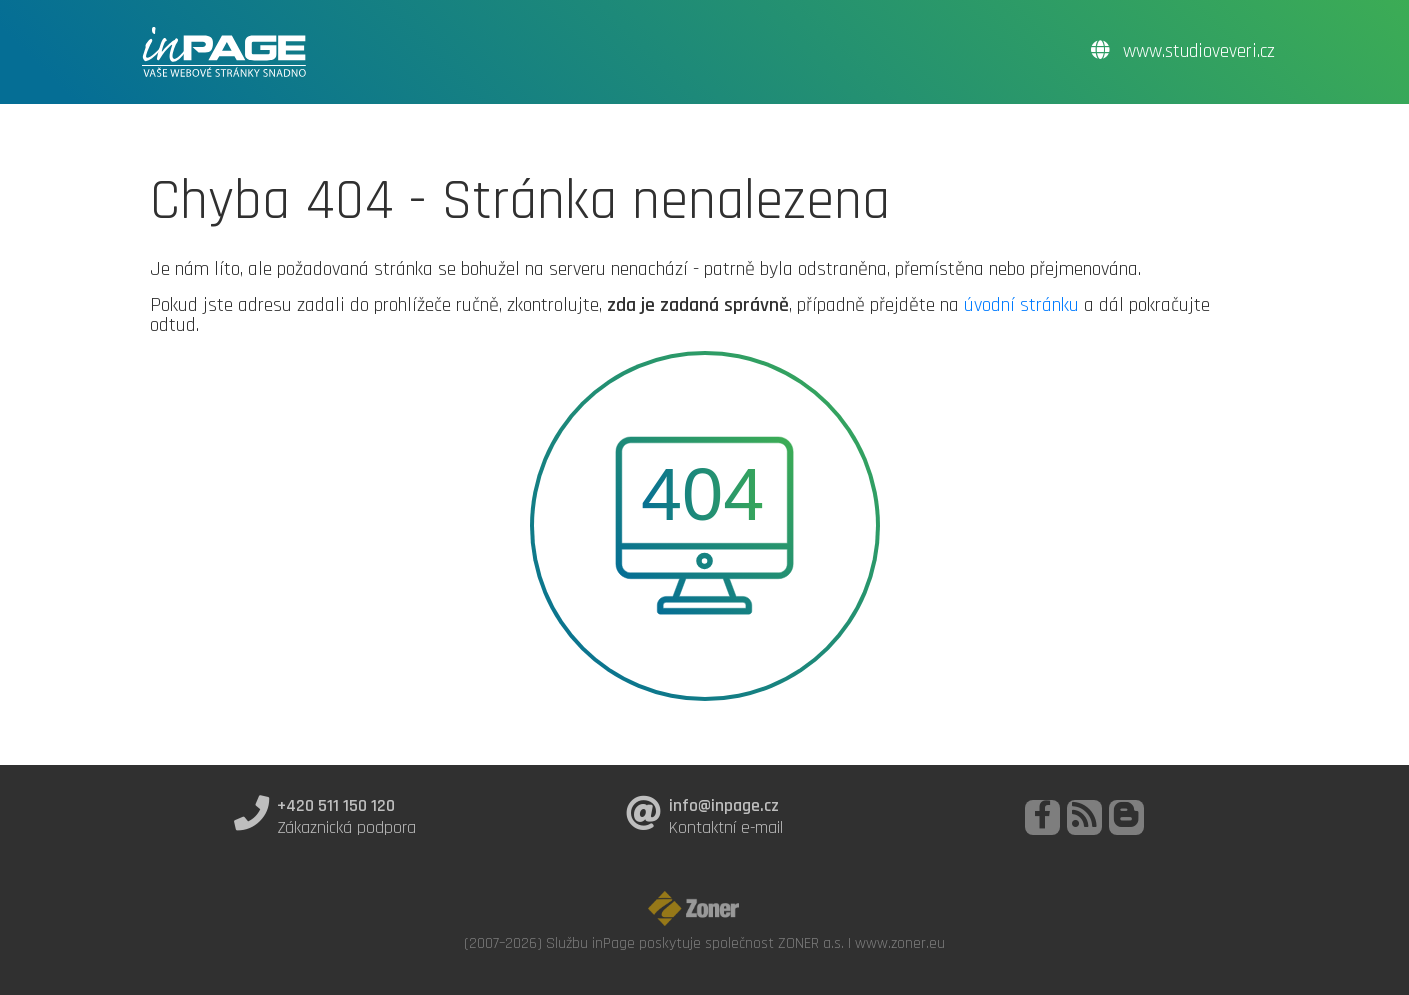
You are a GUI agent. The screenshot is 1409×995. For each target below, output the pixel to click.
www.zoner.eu (900, 943)
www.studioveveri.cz (1183, 51)
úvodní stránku (1021, 305)
